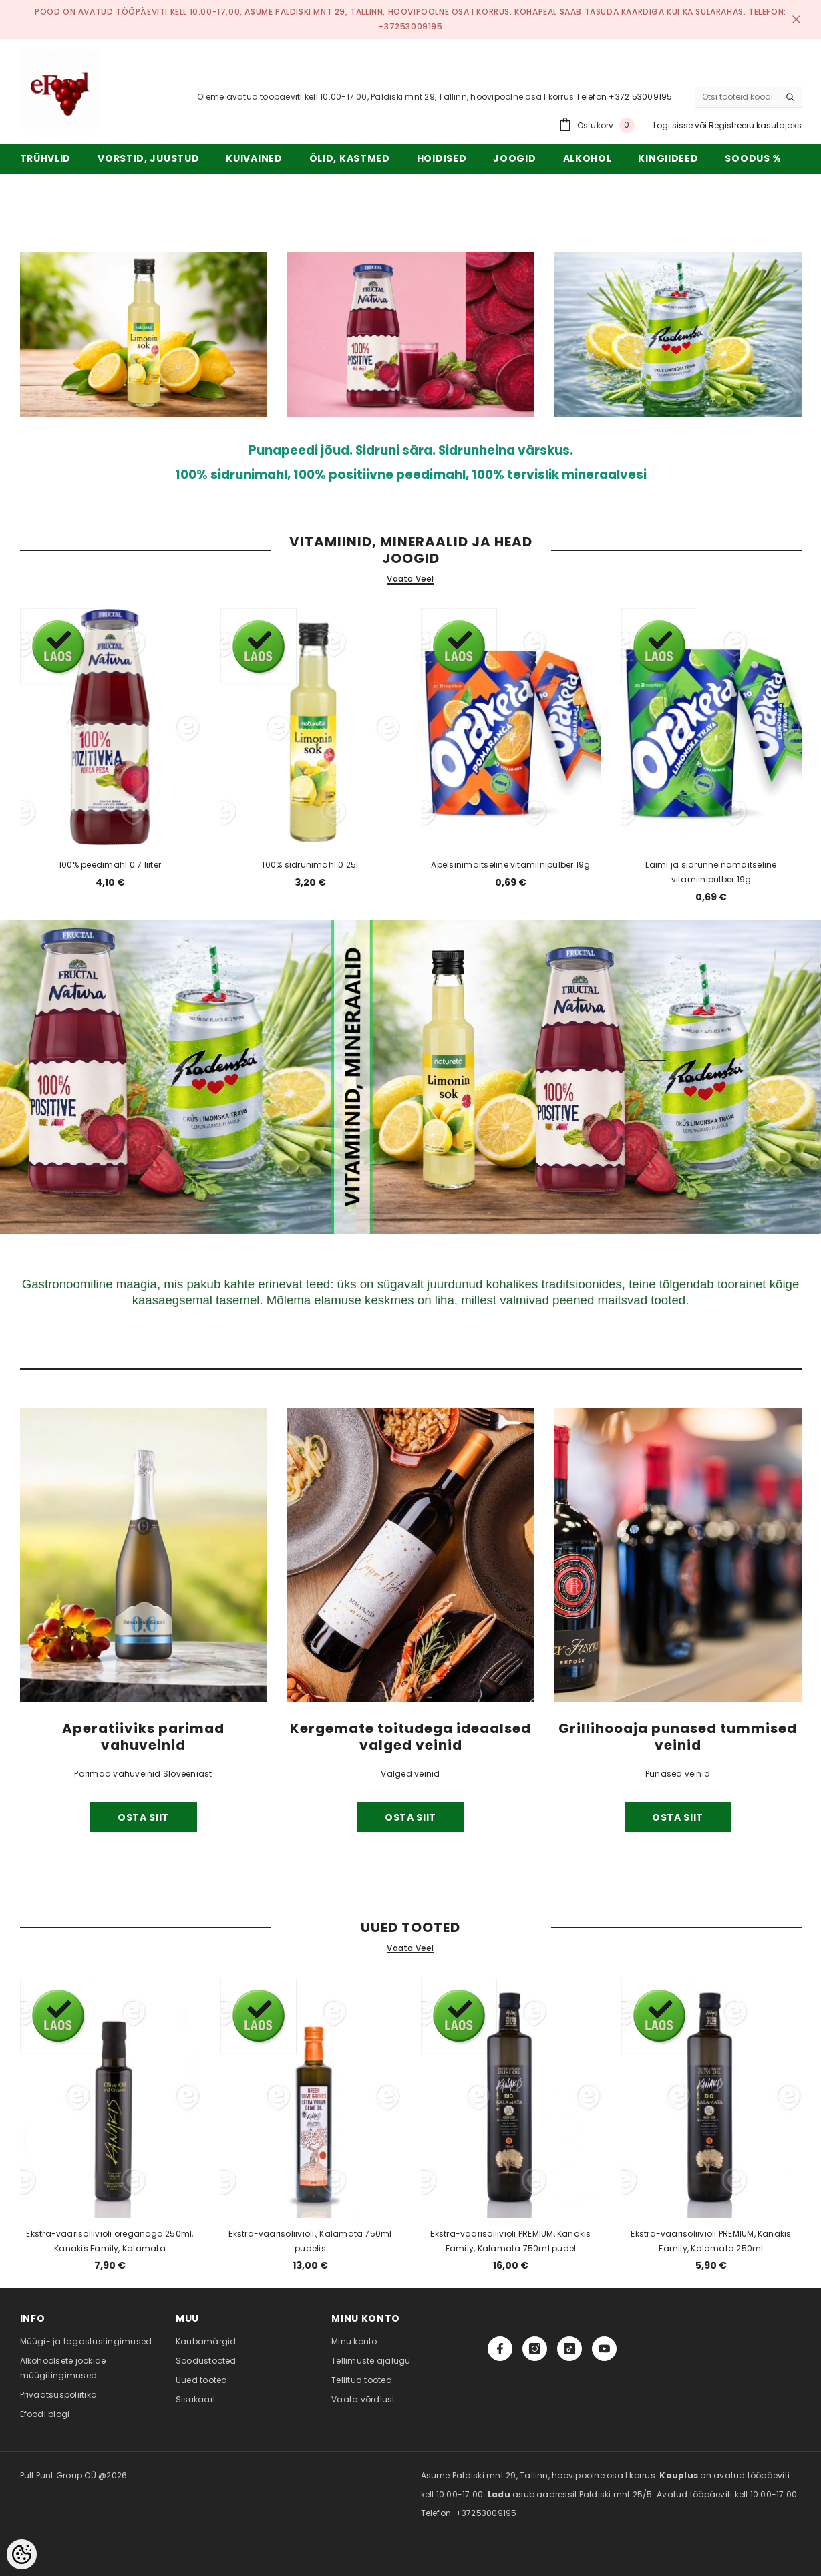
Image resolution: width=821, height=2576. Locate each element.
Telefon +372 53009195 (624, 96)
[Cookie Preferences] (22, 2554)
